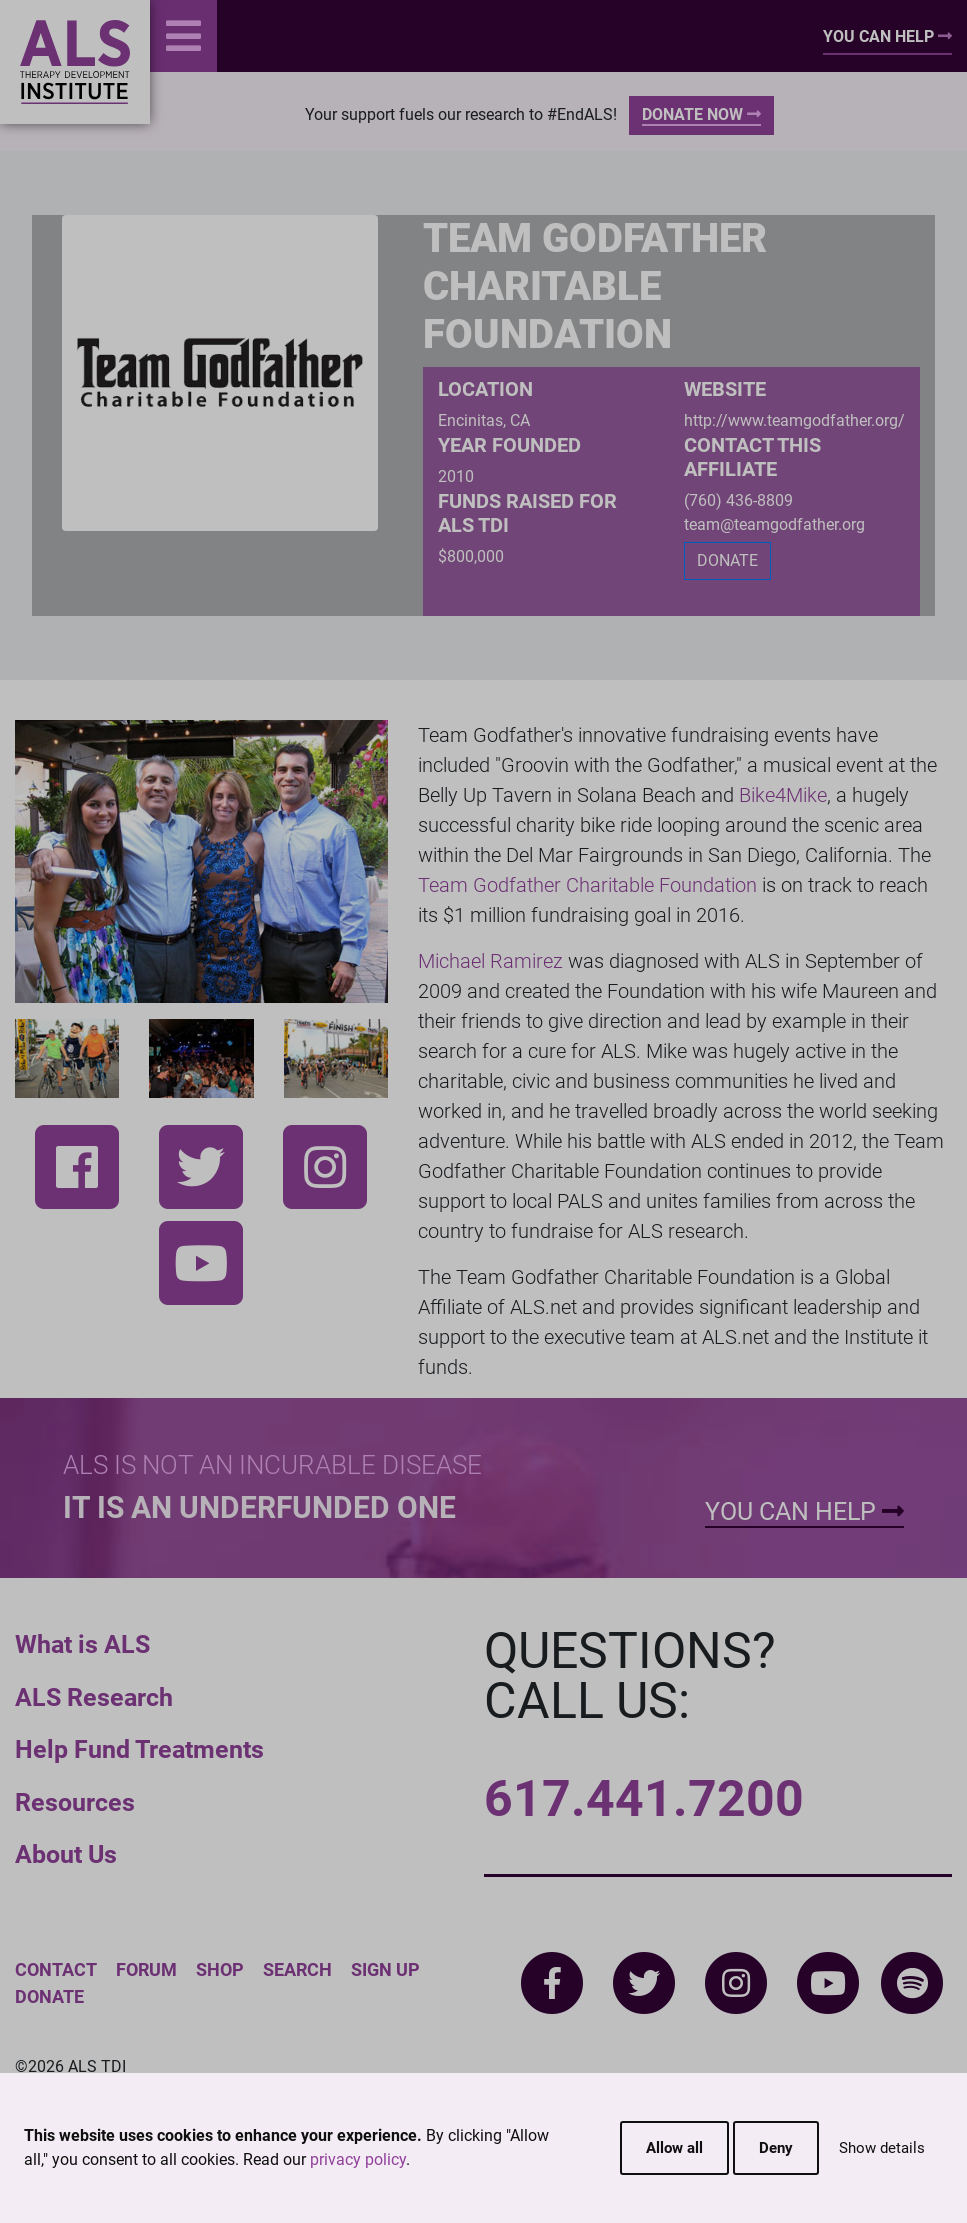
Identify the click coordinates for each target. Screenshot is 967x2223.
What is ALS (82, 1644)
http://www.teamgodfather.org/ (794, 420)
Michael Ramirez (490, 961)
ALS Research (94, 1697)
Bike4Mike (783, 795)
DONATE (727, 560)
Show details (882, 2148)
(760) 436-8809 (738, 500)
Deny (776, 2148)
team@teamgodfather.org (774, 524)
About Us (66, 1854)
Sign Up (385, 1969)
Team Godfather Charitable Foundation (587, 885)
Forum (146, 1969)
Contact (56, 1969)
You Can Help (887, 36)
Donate (49, 1996)
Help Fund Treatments (139, 1749)
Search (297, 1969)
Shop (220, 1969)
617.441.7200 (644, 1799)
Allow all (674, 2148)
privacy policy (358, 2159)
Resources (75, 1802)
